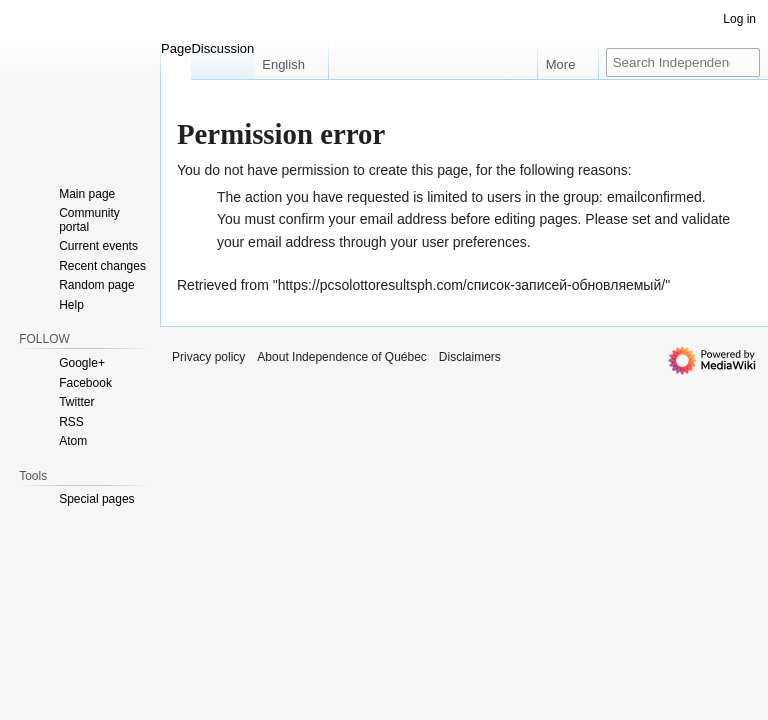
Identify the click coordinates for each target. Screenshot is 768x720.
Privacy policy (208, 357)
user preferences (474, 242)
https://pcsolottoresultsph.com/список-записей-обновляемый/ (471, 285)
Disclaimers (470, 357)
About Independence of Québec (341, 357)
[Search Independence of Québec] (683, 62)
